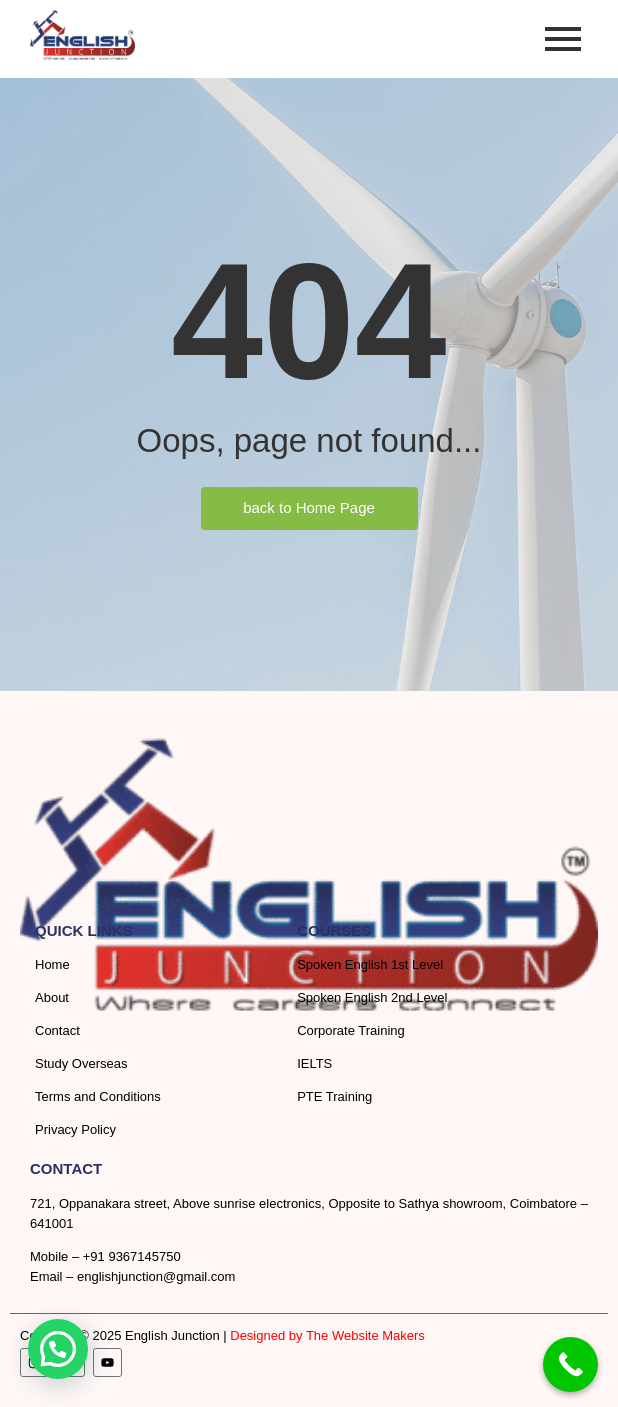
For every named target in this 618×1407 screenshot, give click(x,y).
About (52, 997)
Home (52, 964)
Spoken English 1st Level (370, 964)
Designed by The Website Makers (327, 1335)
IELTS (314, 1063)
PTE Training (334, 1096)
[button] (58, 1349)
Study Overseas (81, 1063)
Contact (57, 1030)
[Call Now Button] (570, 1364)
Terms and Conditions (98, 1096)
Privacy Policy (75, 1129)
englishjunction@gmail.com (156, 1276)
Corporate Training (351, 1030)
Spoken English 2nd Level (372, 997)
